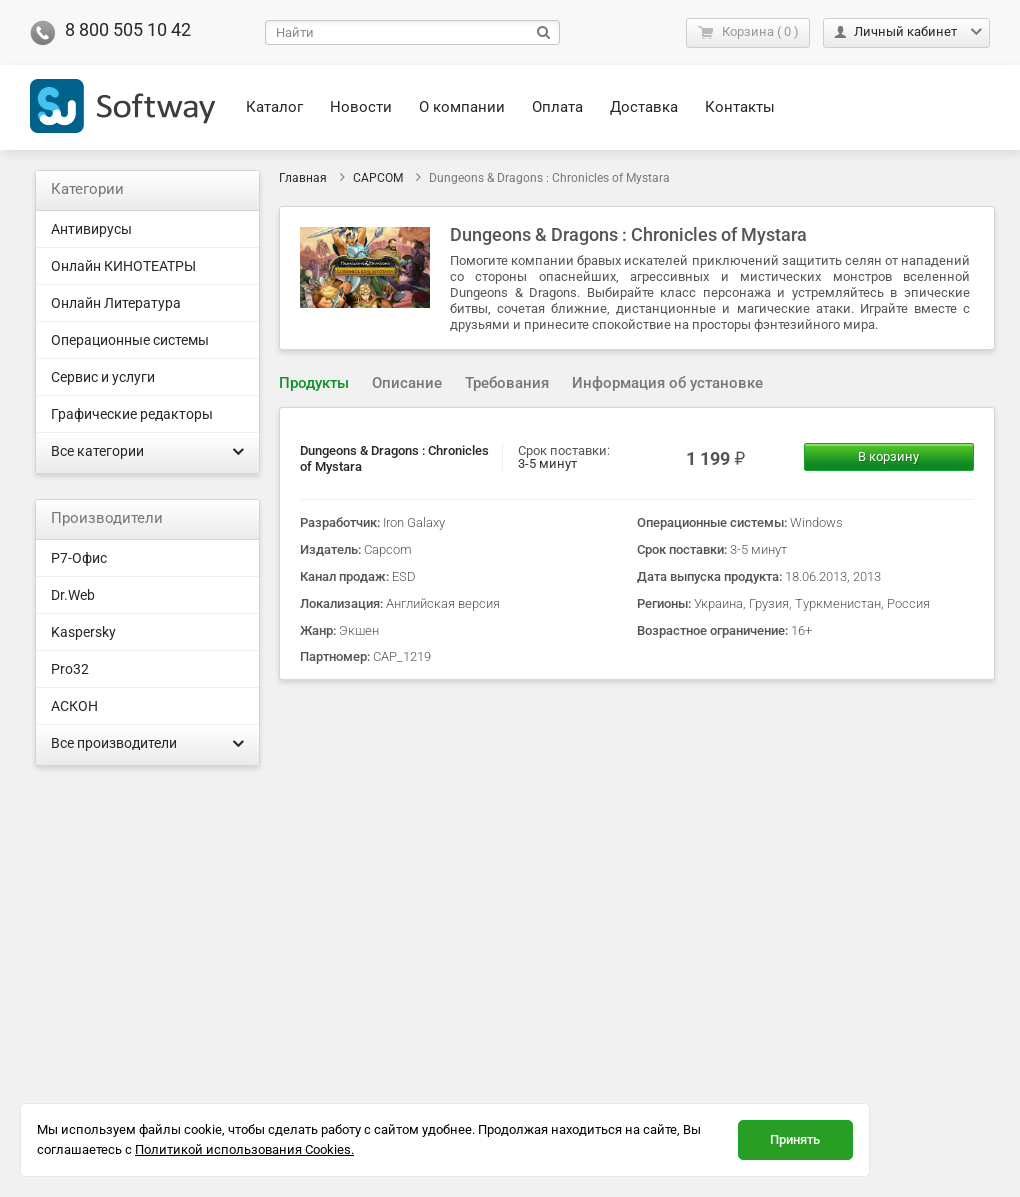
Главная (303, 178)
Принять (795, 1139)
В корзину (888, 456)
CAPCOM (378, 178)
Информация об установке (667, 383)
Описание (407, 383)
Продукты (314, 383)
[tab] (314, 383)
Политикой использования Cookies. (244, 1149)
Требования (507, 383)
